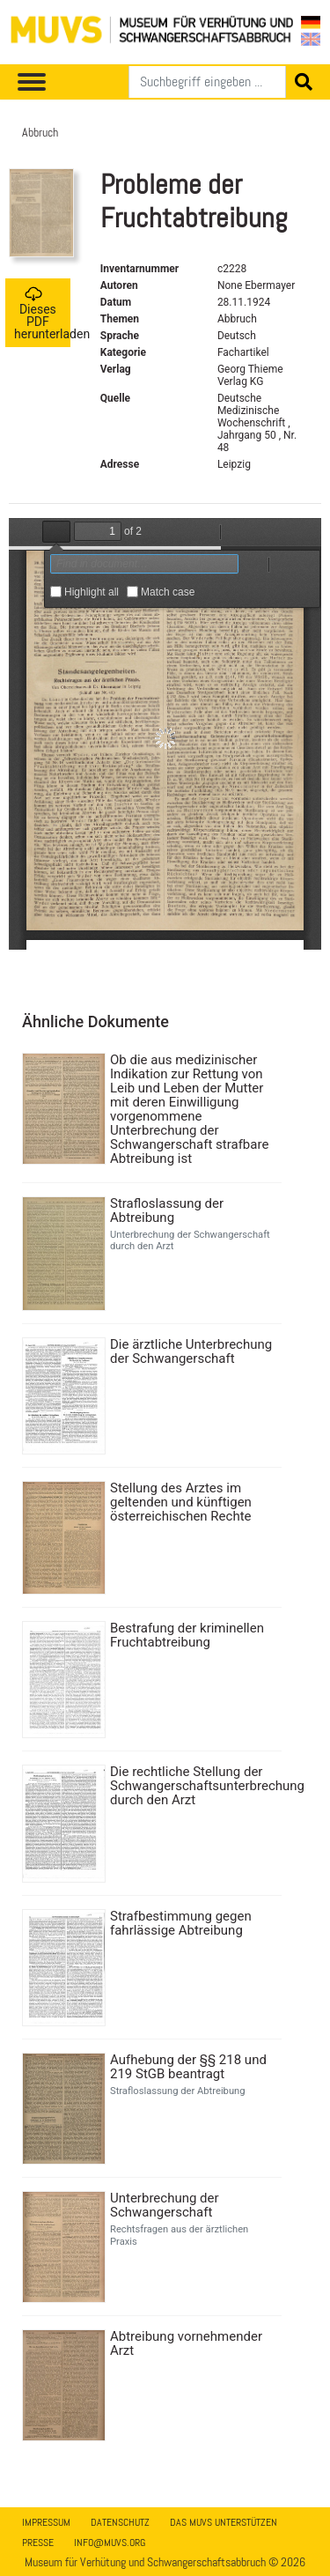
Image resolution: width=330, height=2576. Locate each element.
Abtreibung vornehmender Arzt (186, 2343)
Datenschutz (120, 2522)
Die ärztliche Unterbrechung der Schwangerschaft (191, 1351)
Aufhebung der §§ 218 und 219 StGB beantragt (188, 2067)
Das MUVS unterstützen (223, 2522)
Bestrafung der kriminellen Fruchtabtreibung (187, 1635)
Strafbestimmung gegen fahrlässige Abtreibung (181, 1923)
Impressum (46, 2522)
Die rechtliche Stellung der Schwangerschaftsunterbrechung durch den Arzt (193, 1786)
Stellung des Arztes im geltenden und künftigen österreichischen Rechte (181, 1502)
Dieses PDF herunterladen (42, 313)
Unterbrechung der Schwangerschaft (164, 2205)
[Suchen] (207, 82)
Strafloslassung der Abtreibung (167, 1210)
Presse (38, 2542)
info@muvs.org (109, 2542)
